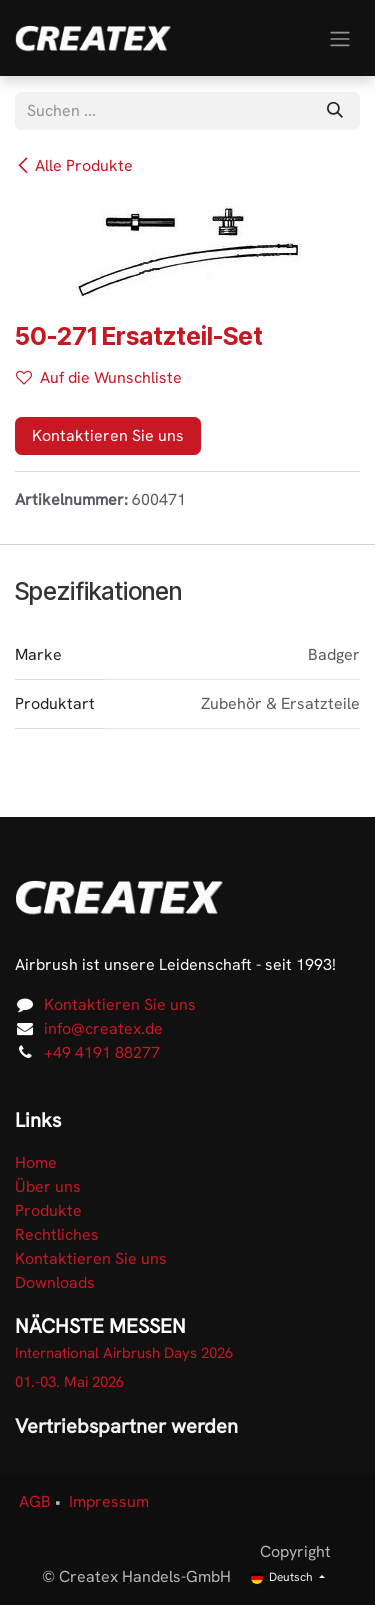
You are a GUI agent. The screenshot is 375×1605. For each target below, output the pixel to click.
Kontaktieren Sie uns (108, 435)
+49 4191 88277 (102, 1052)
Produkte (48, 1210)
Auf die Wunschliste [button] (99, 377)
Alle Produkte (74, 165)
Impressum (109, 1501)
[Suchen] (335, 111)
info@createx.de (103, 1028)
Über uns (48, 1186)
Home (36, 1162)
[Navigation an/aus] (340, 37)
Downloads (55, 1282)
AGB (35, 1501)
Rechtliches (57, 1234)
